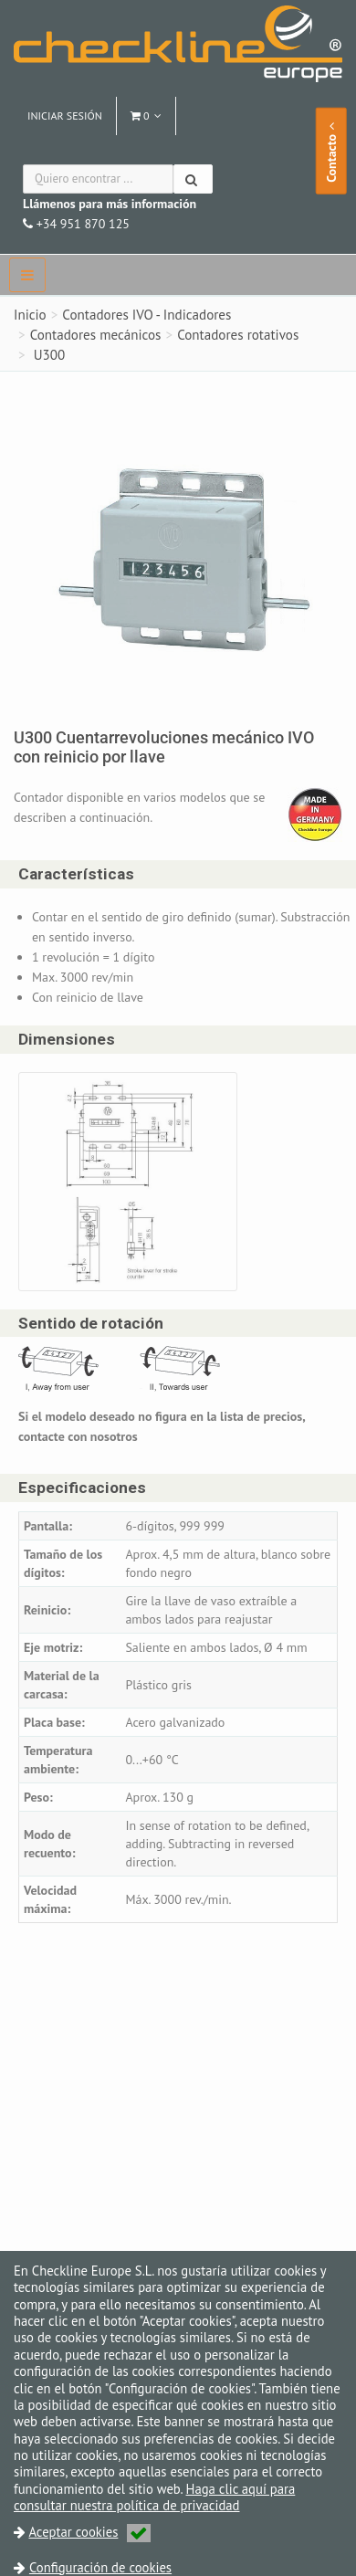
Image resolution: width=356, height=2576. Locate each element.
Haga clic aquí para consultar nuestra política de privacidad (154, 2497)
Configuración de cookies (100, 2567)
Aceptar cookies (89, 2531)
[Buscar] (193, 179)
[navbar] (27, 275)
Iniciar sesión (64, 115)
